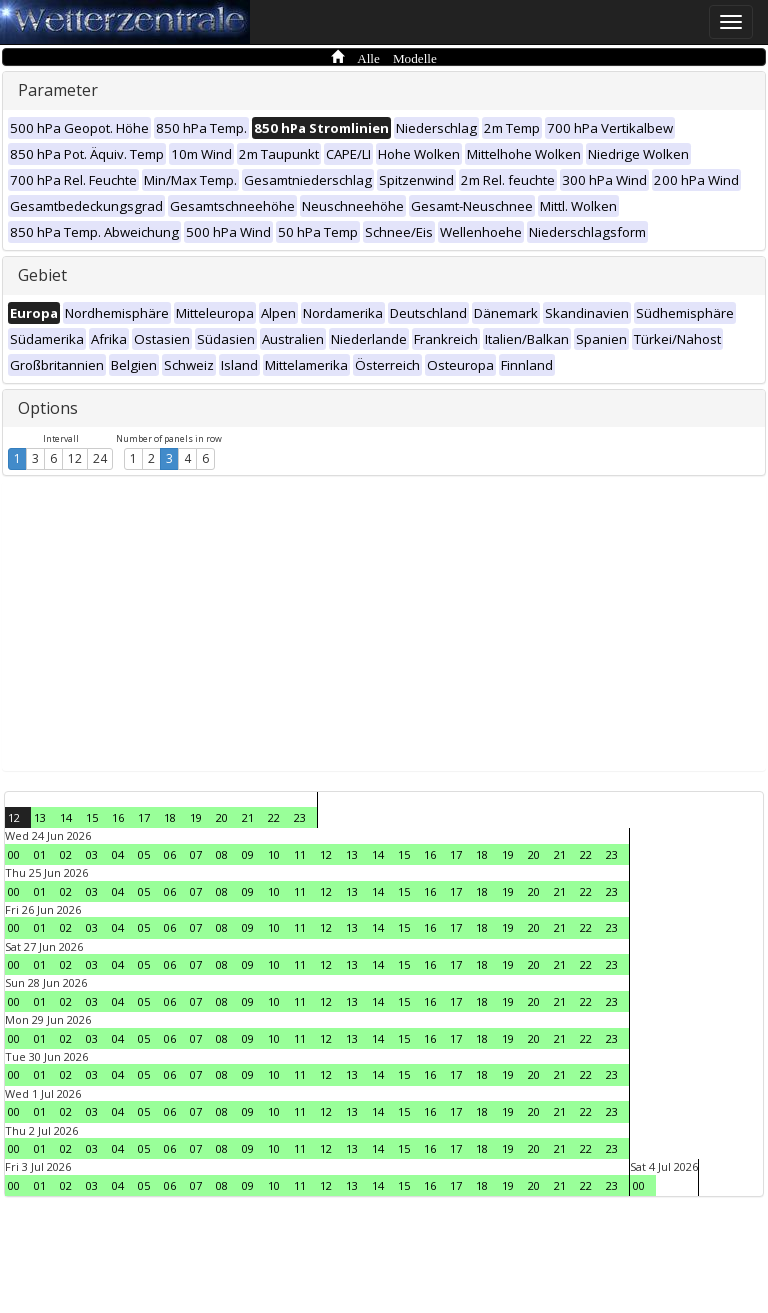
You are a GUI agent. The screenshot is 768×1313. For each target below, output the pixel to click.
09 (248, 854)
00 (14, 854)
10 (274, 854)
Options (48, 408)
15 (92, 817)
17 (144, 817)
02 (66, 854)
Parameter (58, 90)
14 (66, 817)
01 (40, 854)
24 (100, 458)
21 (248, 817)
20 (222, 817)
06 (170, 854)
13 (40, 817)
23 (300, 817)
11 (300, 854)
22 (274, 817)
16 (118, 817)
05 (144, 854)
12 (75, 458)
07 (196, 854)
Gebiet (42, 275)
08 (222, 854)
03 (92, 854)
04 (118, 854)
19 (196, 817)
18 (170, 817)
